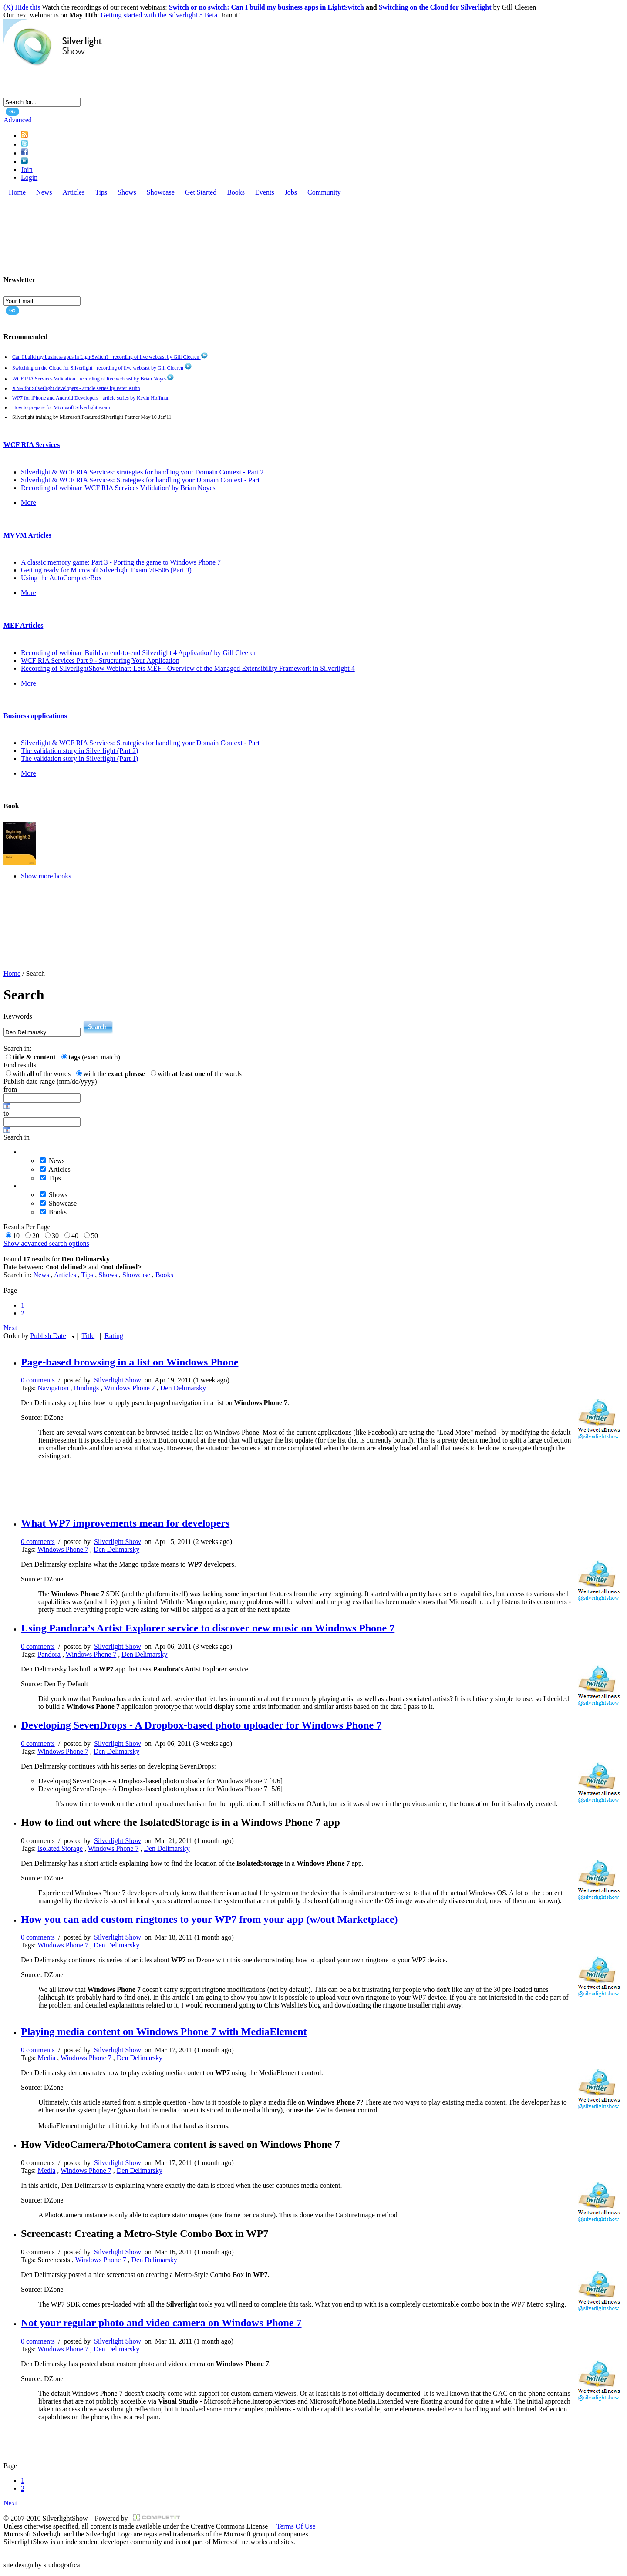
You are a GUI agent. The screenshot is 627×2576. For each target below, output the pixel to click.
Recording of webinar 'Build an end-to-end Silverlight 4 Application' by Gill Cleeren (139, 652)
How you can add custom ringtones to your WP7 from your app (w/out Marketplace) (209, 1919)
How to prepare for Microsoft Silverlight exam (61, 407)
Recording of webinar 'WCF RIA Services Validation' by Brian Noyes (118, 487)
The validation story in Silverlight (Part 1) (79, 758)
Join (27, 169)
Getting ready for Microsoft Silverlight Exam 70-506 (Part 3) (106, 570)
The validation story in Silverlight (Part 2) (79, 750)
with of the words (43, 1073)
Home (11, 973)
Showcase (63, 1203)
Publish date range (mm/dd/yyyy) (50, 1081)
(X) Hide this (21, 7)
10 (18, 1235)
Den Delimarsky (183, 1388)
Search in (16, 1137)
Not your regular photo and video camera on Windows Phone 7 (161, 2322)
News (56, 1160)
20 (37, 1235)
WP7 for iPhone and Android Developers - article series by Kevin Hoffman (90, 398)
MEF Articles (23, 625)
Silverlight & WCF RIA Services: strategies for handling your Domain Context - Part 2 (142, 472)
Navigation (52, 1388)
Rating (113, 1335)
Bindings (86, 1388)
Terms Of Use (296, 2526)
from (10, 1089)
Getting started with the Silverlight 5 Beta (159, 15)
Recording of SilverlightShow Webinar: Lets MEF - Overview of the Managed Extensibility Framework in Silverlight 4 (188, 668)
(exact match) (94, 1057)
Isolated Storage (60, 1848)
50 (96, 1235)
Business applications (35, 716)
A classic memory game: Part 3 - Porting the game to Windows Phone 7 (121, 562)
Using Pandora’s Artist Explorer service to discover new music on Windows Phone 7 (207, 1628)
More (28, 502)
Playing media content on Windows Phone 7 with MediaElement (164, 2031)
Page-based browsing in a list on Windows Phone (129, 1362)
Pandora (48, 1654)
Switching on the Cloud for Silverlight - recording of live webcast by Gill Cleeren (102, 368)
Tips (55, 1178)
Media (46, 2057)
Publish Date (48, 1335)
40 (76, 1235)
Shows (58, 1194)
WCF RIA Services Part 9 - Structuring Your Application (100, 660)
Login (29, 177)
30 (57, 1235)
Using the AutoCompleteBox (61, 578)
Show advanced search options (46, 1243)
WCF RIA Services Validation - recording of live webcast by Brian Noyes (93, 379)
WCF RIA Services (31, 444)
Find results (19, 1065)
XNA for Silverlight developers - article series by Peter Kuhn (76, 388)
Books (58, 1212)
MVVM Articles (27, 535)
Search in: (17, 1048)
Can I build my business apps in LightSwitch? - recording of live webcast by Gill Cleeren (110, 357)
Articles (59, 1169)
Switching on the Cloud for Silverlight (435, 7)
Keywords (17, 1016)
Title (87, 1335)
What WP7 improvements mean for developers (125, 1523)
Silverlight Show (117, 1380)
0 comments (38, 1380)
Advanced (17, 120)
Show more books (46, 876)
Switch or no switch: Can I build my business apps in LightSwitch (266, 7)
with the (115, 1073)
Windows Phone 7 (129, 1388)
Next (10, 1328)
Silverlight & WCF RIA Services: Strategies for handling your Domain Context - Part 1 (143, 480)
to (6, 1113)
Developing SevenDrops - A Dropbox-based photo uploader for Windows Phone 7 (201, 1725)
